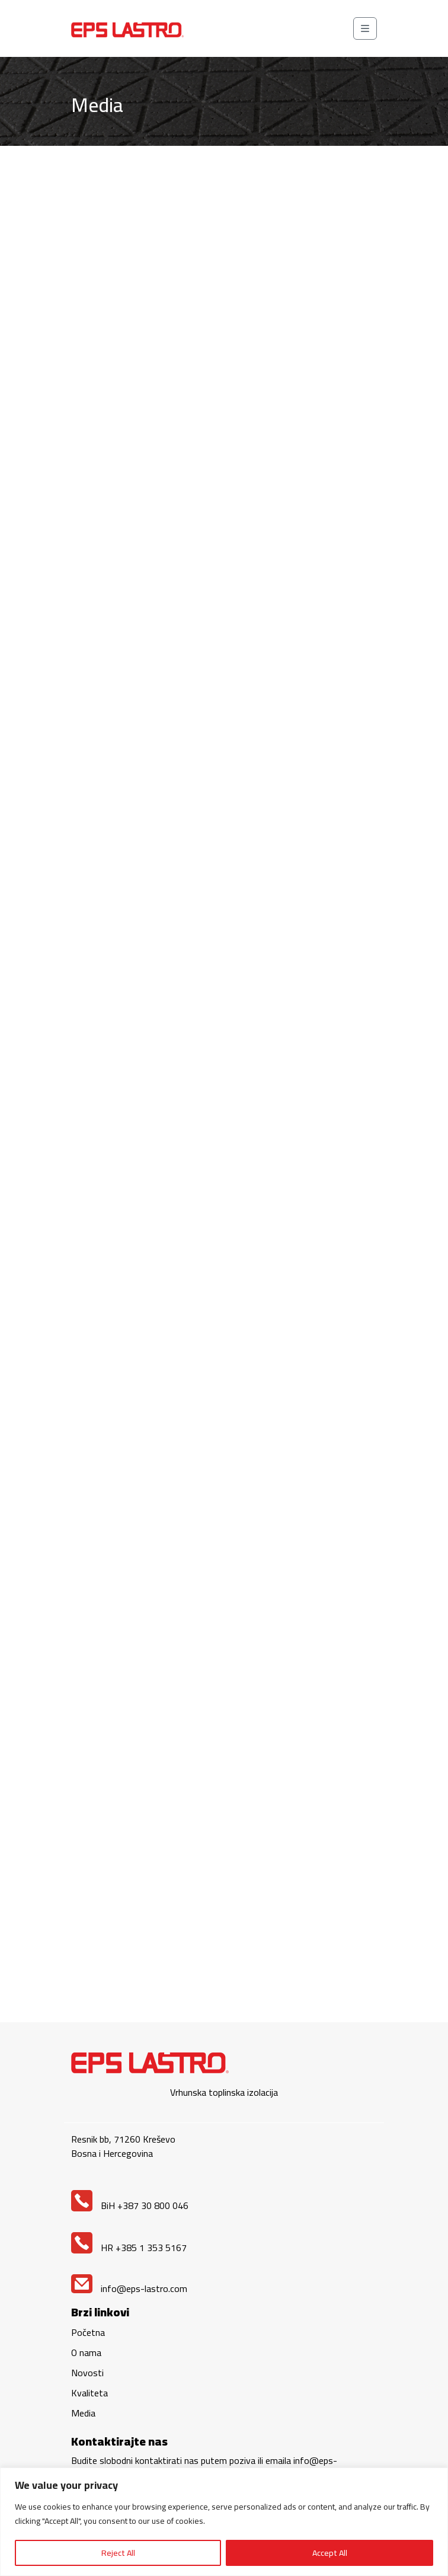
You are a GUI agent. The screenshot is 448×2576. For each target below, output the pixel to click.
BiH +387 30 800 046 (129, 2205)
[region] (224, 2522)
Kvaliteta (89, 2393)
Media (83, 2413)
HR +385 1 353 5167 (129, 2247)
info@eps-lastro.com (129, 2288)
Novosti (87, 2373)
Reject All (118, 2553)
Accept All (329, 2553)
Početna (88, 2332)
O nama (86, 2352)
